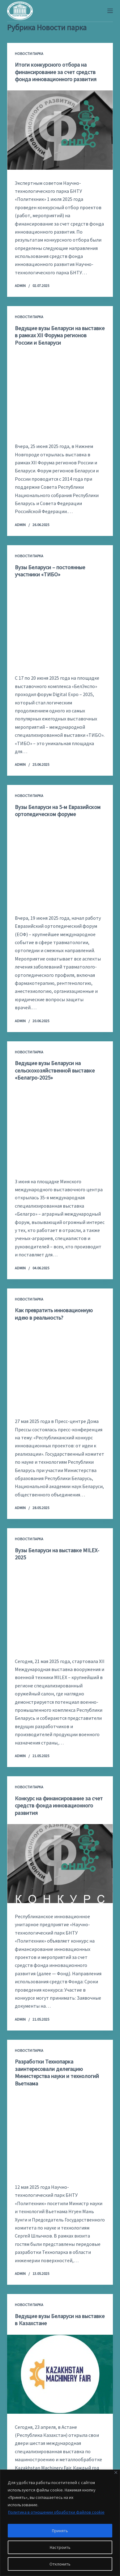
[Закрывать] (115, 2472)
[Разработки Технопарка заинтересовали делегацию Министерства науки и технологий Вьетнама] (60, 2134)
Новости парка (29, 53)
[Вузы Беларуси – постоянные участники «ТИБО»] (60, 625)
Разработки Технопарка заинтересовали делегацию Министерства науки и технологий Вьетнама (57, 2072)
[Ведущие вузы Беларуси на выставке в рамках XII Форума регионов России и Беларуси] (60, 393)
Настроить (60, 2547)
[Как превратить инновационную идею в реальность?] (60, 1368)
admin (20, 285)
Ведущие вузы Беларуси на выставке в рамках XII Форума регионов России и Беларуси (60, 335)
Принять (60, 2530)
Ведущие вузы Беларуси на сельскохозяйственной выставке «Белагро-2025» (55, 1070)
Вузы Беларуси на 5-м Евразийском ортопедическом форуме (58, 810)
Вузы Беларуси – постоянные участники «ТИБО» (50, 571)
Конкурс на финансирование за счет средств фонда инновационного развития (59, 1805)
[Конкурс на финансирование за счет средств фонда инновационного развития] (60, 1863)
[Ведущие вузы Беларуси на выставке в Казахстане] (60, 2374)
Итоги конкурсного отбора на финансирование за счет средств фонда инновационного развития (55, 72)
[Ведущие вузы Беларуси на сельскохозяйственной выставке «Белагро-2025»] (60, 1128)
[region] (60, 2523)
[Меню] (110, 11)
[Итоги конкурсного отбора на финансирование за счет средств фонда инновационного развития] (60, 129)
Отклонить (60, 2564)
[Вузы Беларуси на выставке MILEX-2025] (60, 1608)
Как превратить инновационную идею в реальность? (54, 1314)
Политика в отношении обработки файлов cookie (56, 2512)
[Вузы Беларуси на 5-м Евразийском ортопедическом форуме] (60, 865)
